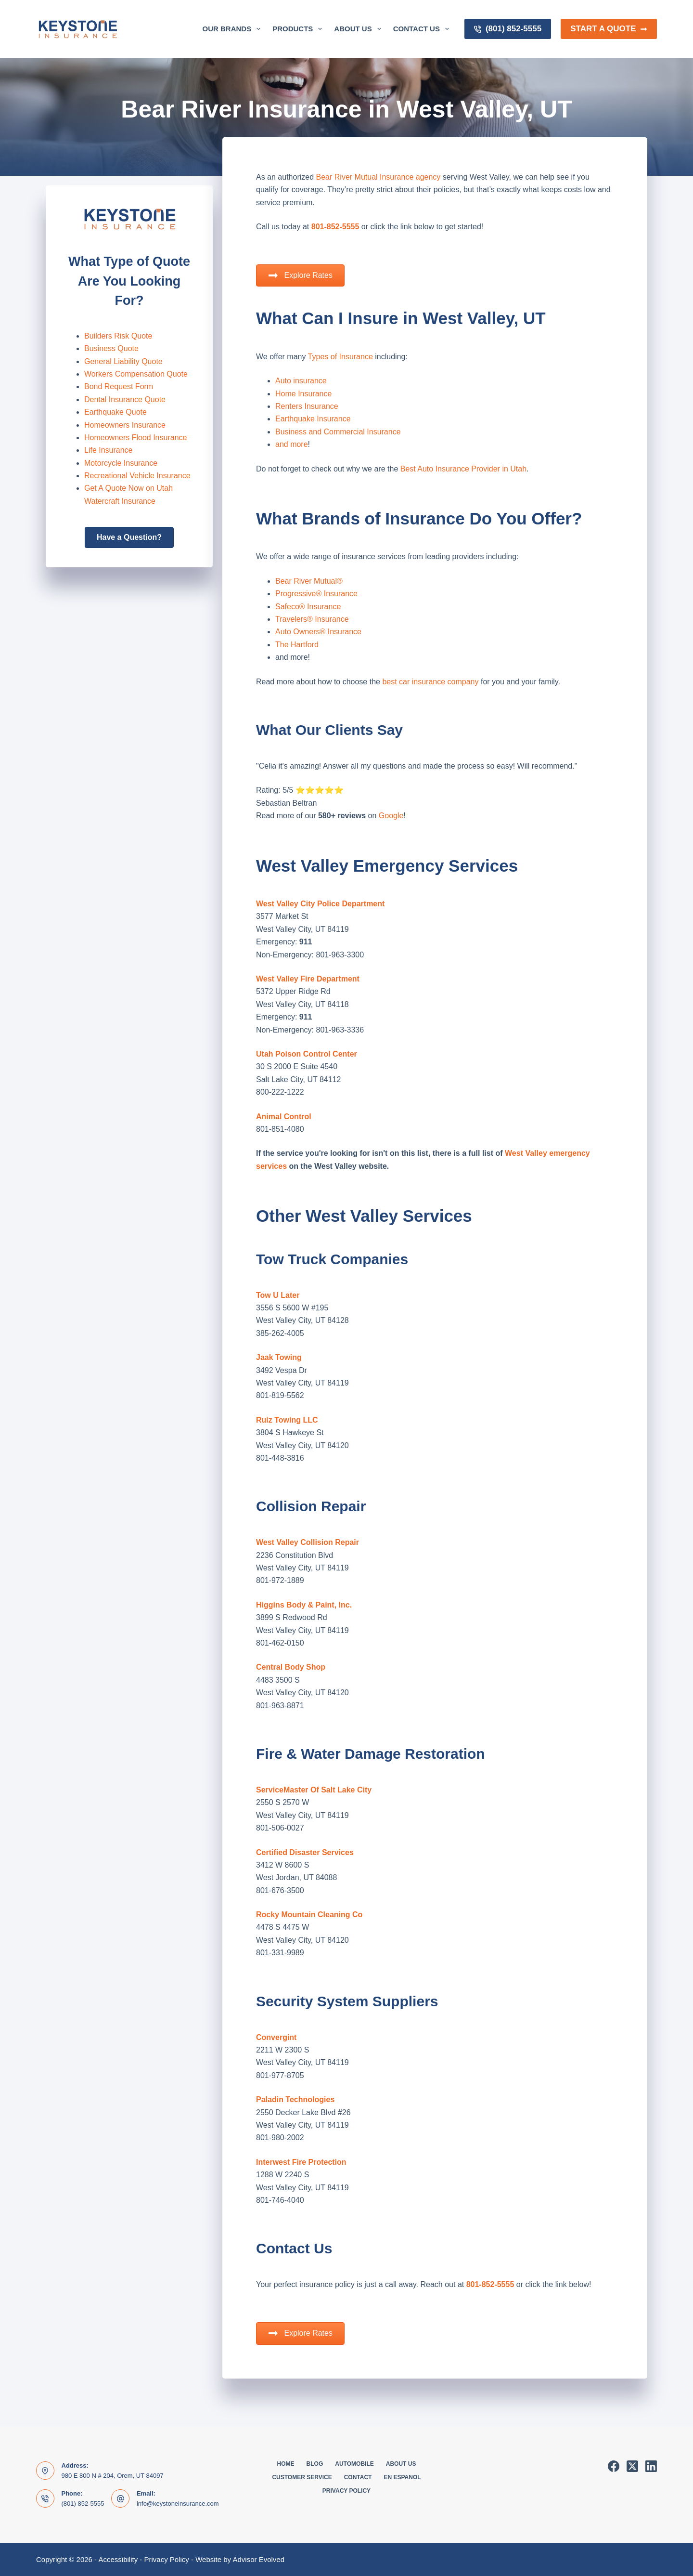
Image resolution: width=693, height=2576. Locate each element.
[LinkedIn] (651, 2466)
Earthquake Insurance (313, 419)
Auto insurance (301, 381)
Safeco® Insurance (308, 606)
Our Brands (234, 29)
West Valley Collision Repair (307, 1542)
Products (299, 29)
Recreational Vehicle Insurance (137, 475)
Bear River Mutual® (309, 581)
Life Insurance (108, 450)
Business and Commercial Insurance (338, 432)
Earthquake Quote (115, 412)
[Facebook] (613, 2466)
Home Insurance (303, 394)
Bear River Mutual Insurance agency (378, 177)
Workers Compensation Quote (136, 374)
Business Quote (111, 348)
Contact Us (423, 29)
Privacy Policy (346, 2490)
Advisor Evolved (258, 2559)
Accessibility (118, 2559)
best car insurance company (430, 682)
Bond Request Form (118, 386)
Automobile (354, 2463)
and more (291, 444)
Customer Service (302, 2477)
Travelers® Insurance (312, 619)
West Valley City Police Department (320, 904)
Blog (315, 2463)
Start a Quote (608, 28)
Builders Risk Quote (118, 336)
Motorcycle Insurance (120, 463)
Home (286, 2463)
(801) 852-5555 (507, 28)
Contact (358, 2477)
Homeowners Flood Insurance (135, 437)
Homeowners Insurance (125, 425)
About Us (359, 29)
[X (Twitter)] (632, 2466)
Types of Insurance (340, 357)
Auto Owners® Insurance (318, 632)
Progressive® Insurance (316, 593)
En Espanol (402, 2477)
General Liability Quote (123, 361)
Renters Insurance (306, 406)
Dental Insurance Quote (125, 399)
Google (389, 815)
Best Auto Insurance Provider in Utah (463, 469)
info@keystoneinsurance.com (178, 2503)
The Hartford (297, 645)
